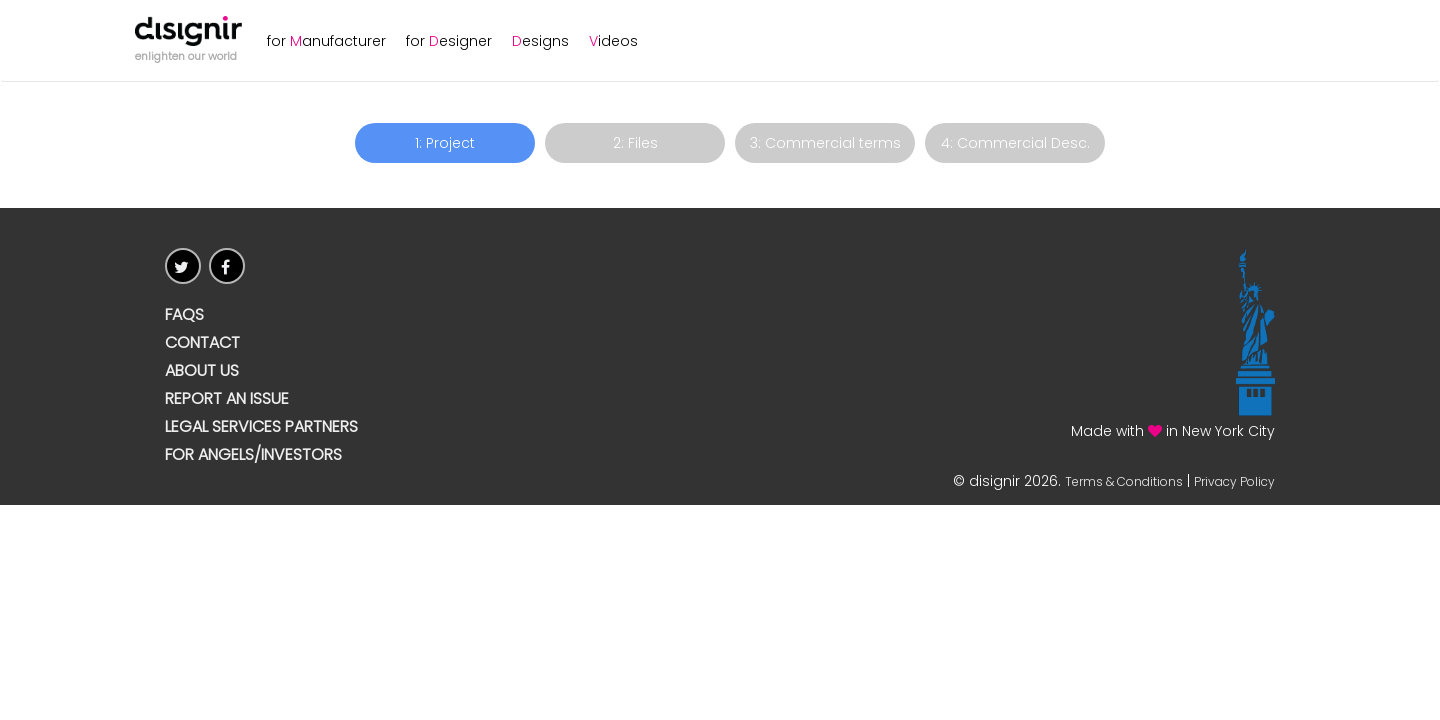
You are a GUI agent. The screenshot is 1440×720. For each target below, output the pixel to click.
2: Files (635, 143)
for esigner (449, 41)
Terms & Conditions (1124, 481)
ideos (613, 41)
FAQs (184, 315)
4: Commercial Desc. (1015, 143)
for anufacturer (326, 41)
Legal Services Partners (261, 427)
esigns (540, 41)
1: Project (445, 143)
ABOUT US (202, 371)
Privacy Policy (1234, 481)
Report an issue (227, 399)
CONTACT (202, 343)
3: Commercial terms (825, 143)
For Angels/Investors (253, 455)
